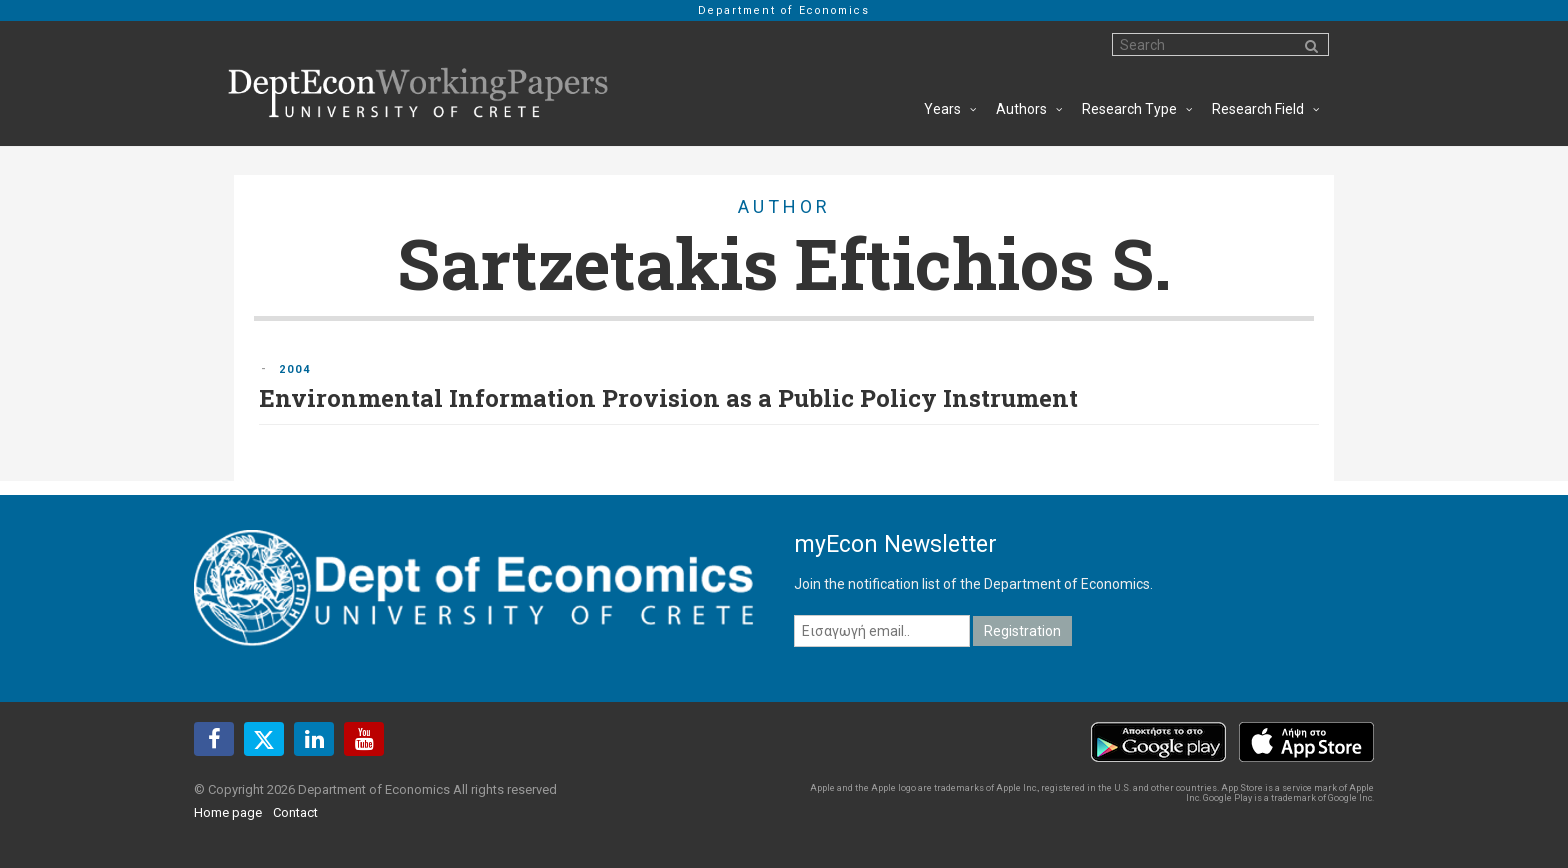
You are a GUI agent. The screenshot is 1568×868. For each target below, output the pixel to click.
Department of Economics (784, 10)
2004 (295, 369)
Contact (295, 812)
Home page (228, 812)
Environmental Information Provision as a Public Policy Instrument (668, 398)
